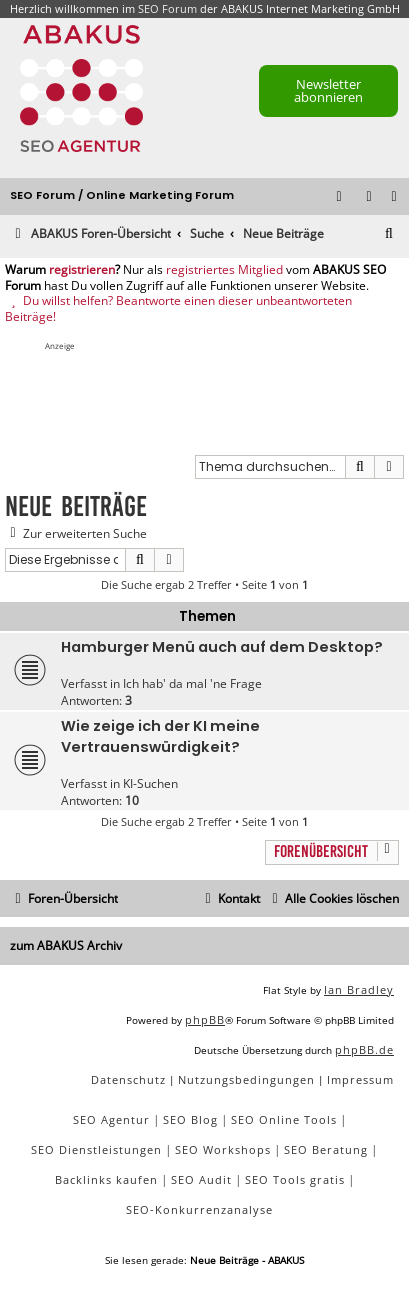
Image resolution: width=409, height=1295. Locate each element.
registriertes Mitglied (224, 270)
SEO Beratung (326, 1149)
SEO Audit (201, 1179)
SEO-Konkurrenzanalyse (199, 1209)
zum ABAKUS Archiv (66, 945)
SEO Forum (167, 8)
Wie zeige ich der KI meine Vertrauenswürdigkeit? (160, 736)
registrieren (82, 270)
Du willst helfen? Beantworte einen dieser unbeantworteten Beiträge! (178, 308)
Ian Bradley (359, 989)
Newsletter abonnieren (328, 90)
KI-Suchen (150, 783)
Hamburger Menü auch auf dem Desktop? (222, 647)
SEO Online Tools (284, 1119)
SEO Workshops (223, 1149)
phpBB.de (364, 1049)
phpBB (205, 1019)
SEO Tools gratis (295, 1179)
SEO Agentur (111, 1119)
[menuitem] (395, 197)
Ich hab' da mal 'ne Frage (192, 683)
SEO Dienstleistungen (96, 1149)
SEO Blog (190, 1119)
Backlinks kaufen (106, 1179)
